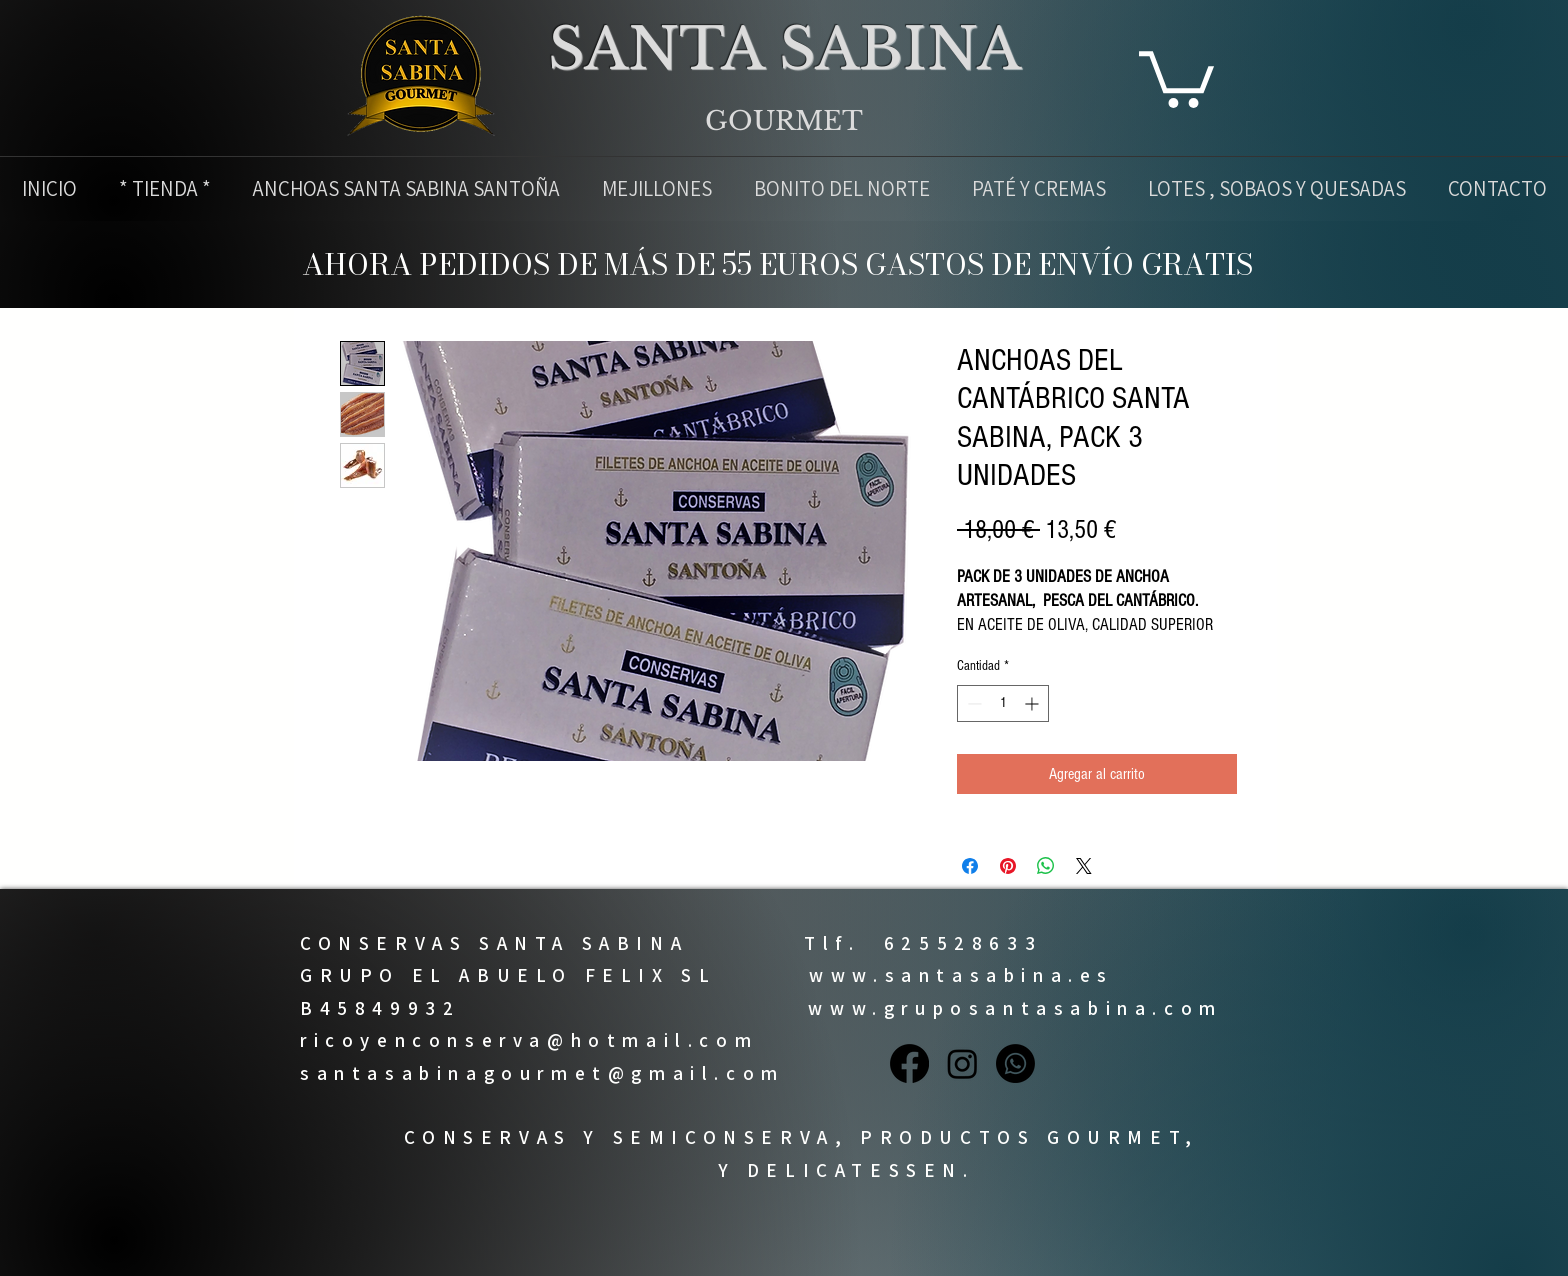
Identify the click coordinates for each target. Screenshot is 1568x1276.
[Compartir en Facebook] (970, 866)
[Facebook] (909, 1063)
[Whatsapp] (1015, 1063)
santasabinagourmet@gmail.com (542, 1073)
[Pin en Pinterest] (1008, 866)
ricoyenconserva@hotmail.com (529, 1040)
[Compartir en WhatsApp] (1046, 866)
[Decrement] (972, 703)
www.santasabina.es (961, 975)
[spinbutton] (1003, 703)
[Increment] (1033, 703)
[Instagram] (962, 1063)
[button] (1176, 76)
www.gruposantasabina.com (1015, 1008)
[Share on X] (1084, 866)
